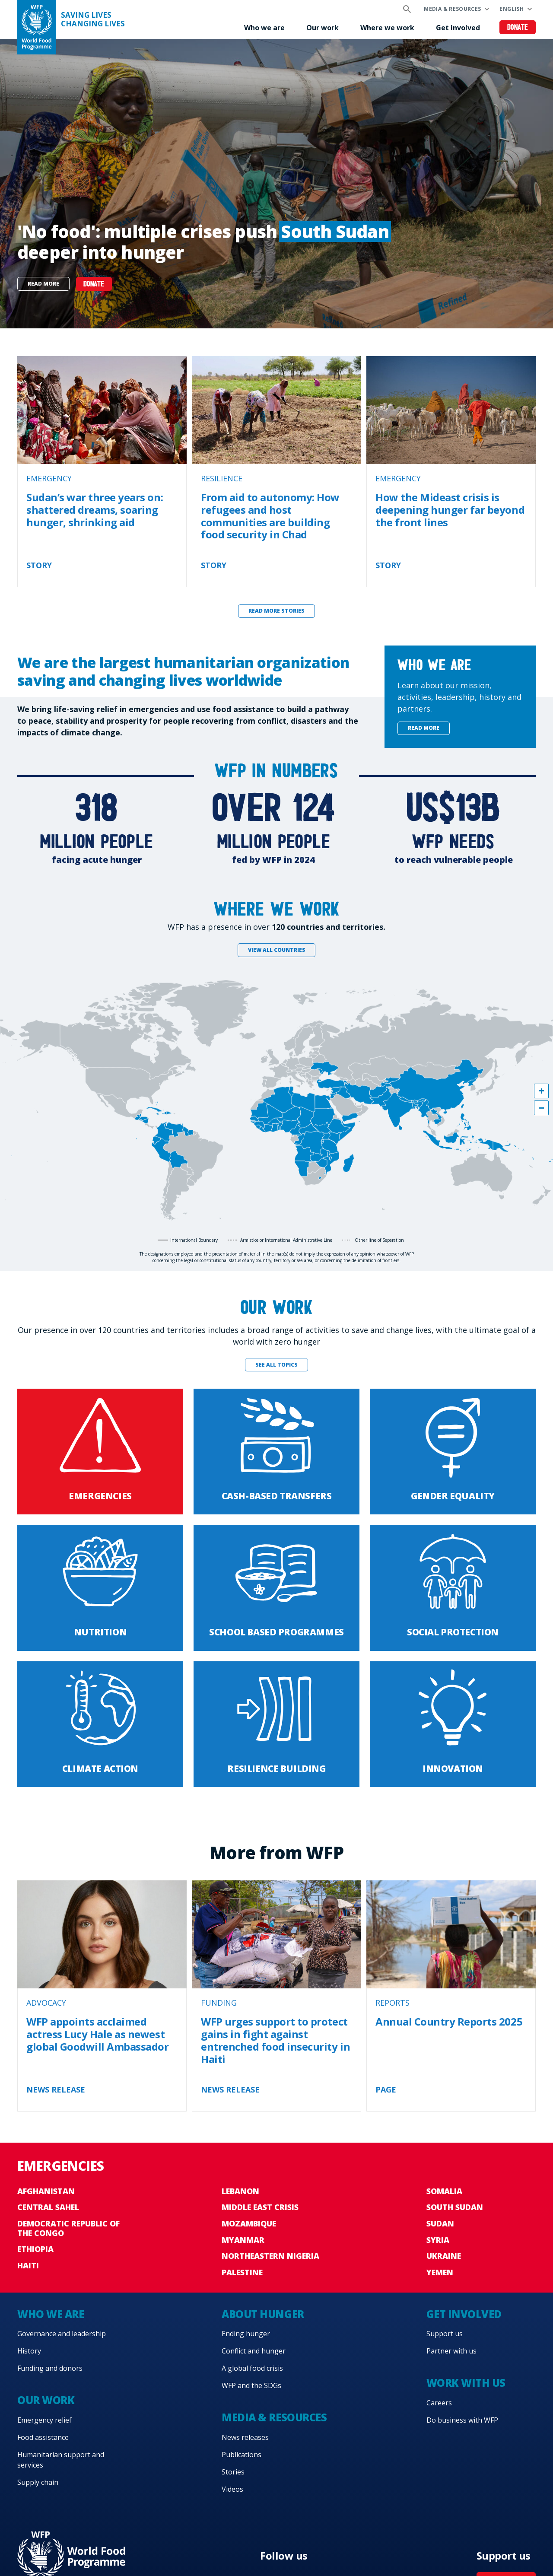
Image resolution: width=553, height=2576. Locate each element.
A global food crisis (252, 2368)
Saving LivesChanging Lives (93, 19)
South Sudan (454, 2207)
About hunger (263, 2314)
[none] (276, 183)
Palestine (242, 2272)
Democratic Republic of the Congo (68, 2228)
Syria (437, 2240)
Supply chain (37, 2482)
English (511, 9)
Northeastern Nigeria (270, 2256)
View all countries (276, 950)
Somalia (444, 2191)
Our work (322, 27)
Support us (444, 2333)
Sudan (440, 2223)
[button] (541, 1091)
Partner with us (451, 2351)
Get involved (458, 27)
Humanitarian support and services (60, 2460)
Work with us (465, 2383)
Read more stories (276, 610)
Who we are (264, 27)
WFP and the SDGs (251, 2385)
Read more (43, 283)
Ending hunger (246, 2333)
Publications (241, 2454)
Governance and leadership (61, 2333)
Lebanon (240, 2191)
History (29, 2351)
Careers (439, 2402)
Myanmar (243, 2240)
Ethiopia (35, 2249)
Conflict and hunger (254, 2351)
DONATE (94, 284)
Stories (233, 2472)
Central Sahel (48, 2207)
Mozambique (249, 2223)
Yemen (439, 2272)
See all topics (276, 1364)
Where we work (387, 27)
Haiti (28, 2265)
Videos (232, 2489)
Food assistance (43, 2437)
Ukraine (443, 2256)
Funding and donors (50, 2368)
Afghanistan (46, 2191)
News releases (245, 2437)
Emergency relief (44, 2420)
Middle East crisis (260, 2207)
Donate (517, 28)
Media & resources (452, 9)
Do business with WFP (462, 2420)
